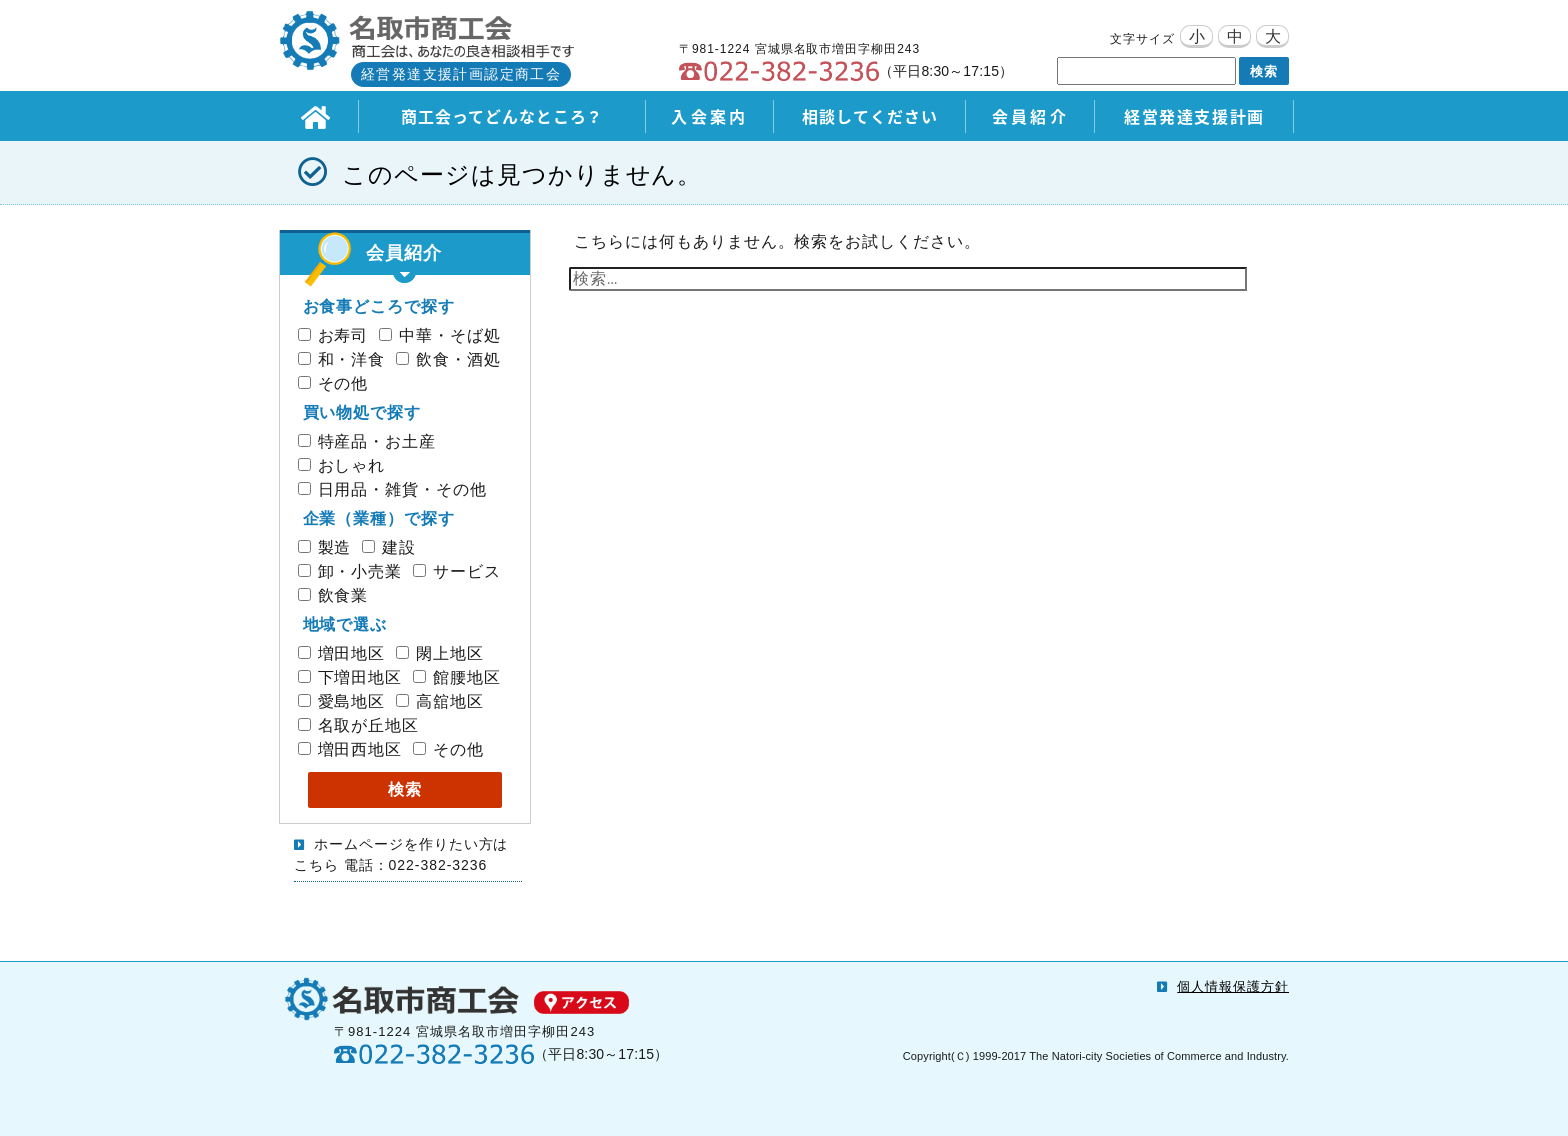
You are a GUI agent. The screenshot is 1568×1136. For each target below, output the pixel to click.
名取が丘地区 (359, 725)
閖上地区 (440, 653)
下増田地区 (350, 677)
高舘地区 (440, 701)
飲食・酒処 (448, 359)
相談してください (870, 116)
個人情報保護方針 (1233, 986)
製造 (325, 547)
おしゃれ (342, 465)
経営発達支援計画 (1194, 116)
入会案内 (709, 116)
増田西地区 (350, 749)
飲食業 (333, 595)
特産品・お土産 (367, 441)
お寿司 (333, 335)
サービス (457, 571)
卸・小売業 (350, 571)
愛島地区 (342, 701)
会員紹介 (1030, 116)
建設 (389, 547)
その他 (333, 383)
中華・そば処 (440, 335)
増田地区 (342, 653)
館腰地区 (457, 677)
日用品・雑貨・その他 (393, 489)
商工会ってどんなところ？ (502, 116)
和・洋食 (342, 359)
